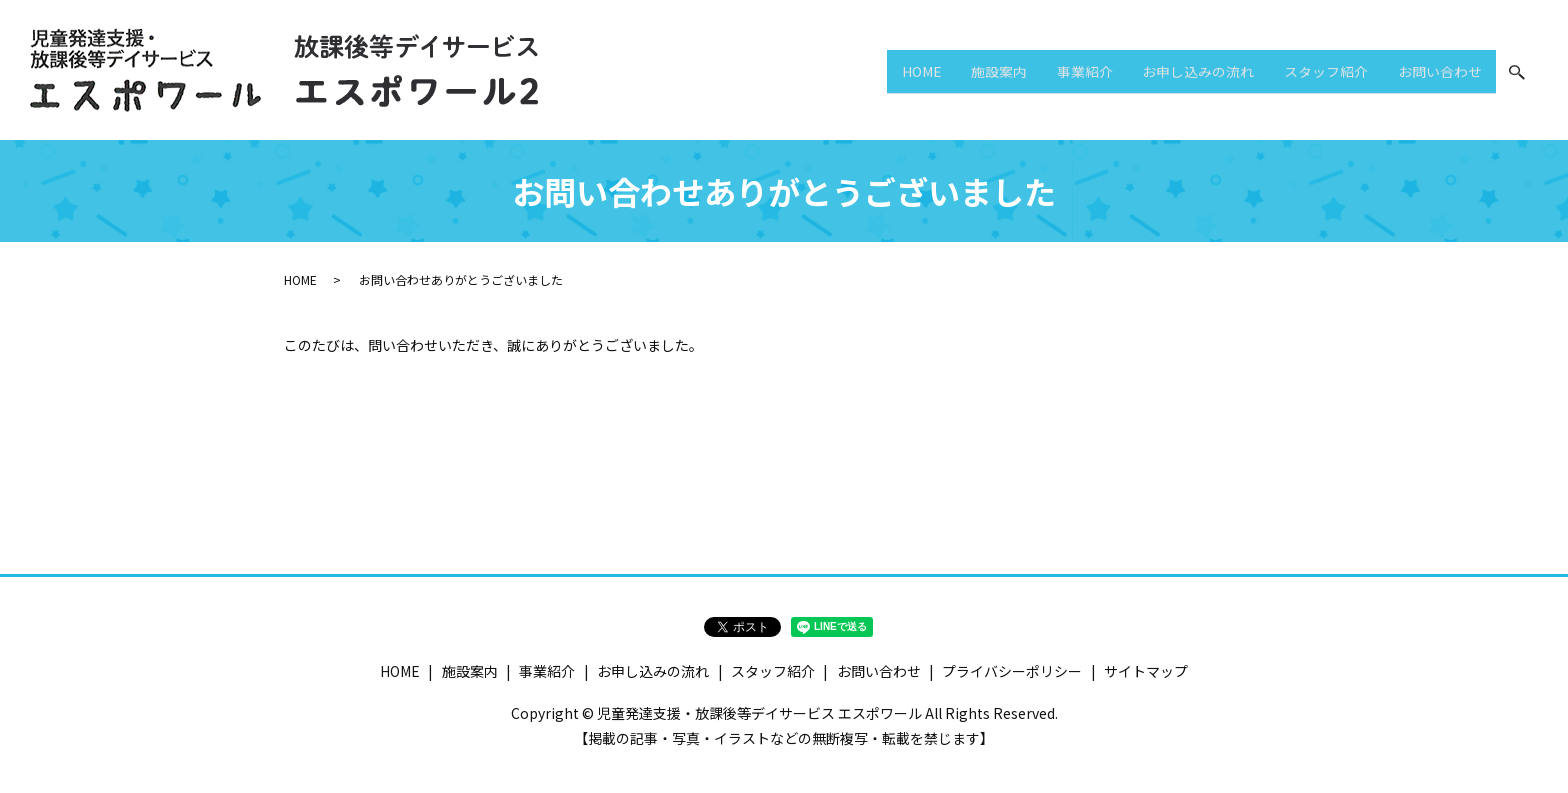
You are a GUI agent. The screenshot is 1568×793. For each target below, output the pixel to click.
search (1517, 75)
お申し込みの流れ (1167, 74)
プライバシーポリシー (1012, 671)
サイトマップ (1146, 671)
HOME (853, 74)
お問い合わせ (1433, 74)
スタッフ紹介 (1307, 74)
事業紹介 (1041, 74)
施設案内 (943, 74)
